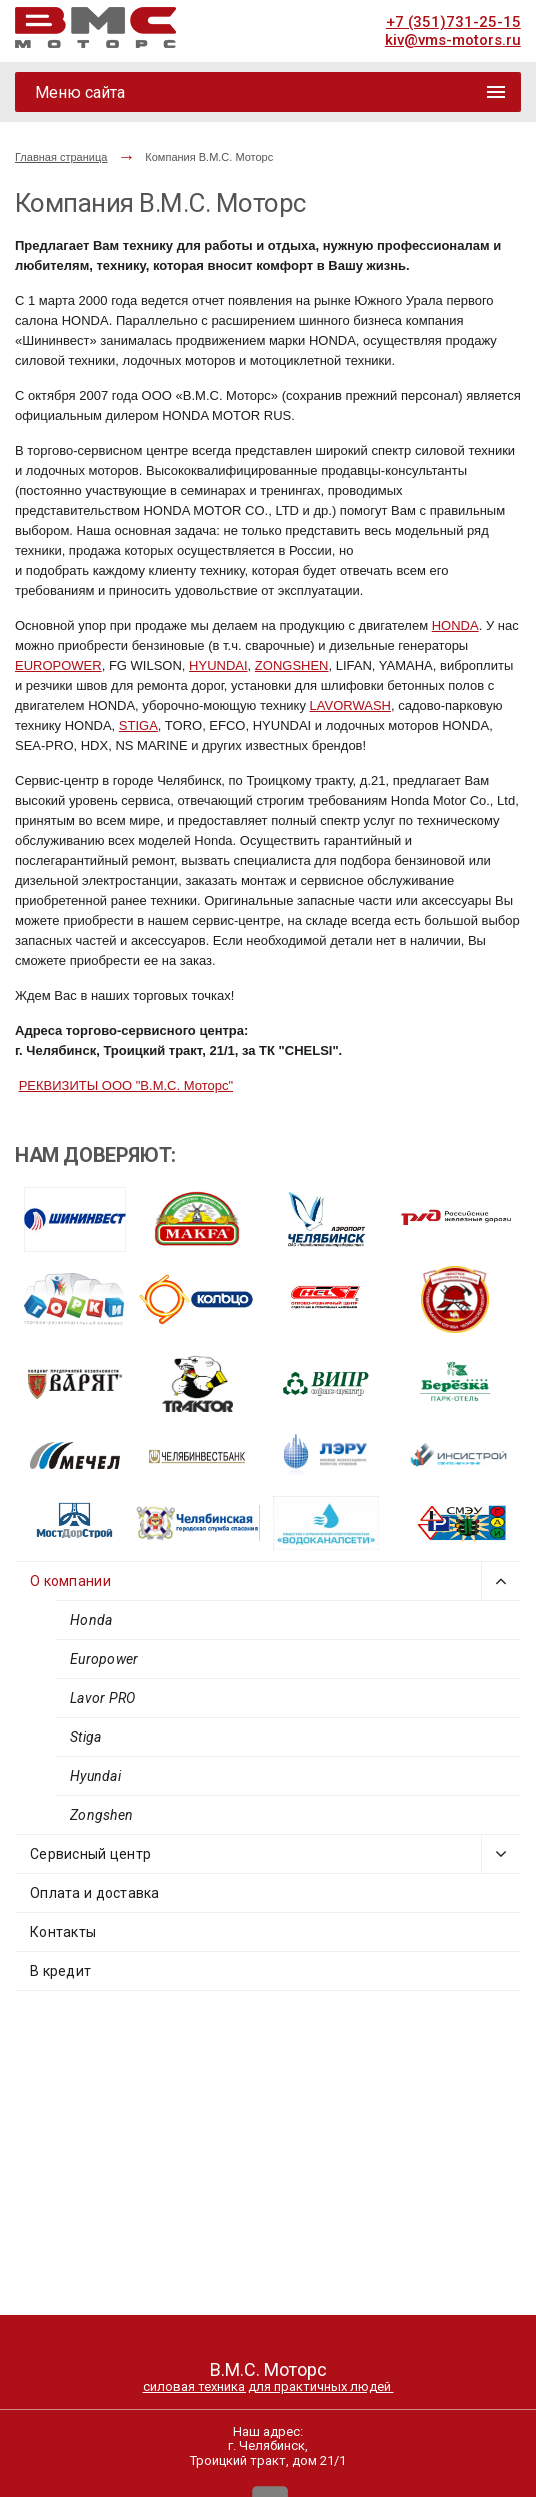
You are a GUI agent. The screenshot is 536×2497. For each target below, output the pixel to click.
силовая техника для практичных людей (268, 2386)
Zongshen (101, 1815)
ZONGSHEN (292, 665)
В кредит (60, 1971)
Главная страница (61, 157)
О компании (70, 1581)
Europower (104, 1659)
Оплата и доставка (95, 1893)
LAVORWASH (350, 705)
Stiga (85, 1737)
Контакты (63, 1932)
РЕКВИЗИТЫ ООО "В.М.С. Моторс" (126, 1085)
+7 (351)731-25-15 (453, 22)
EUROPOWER (58, 665)
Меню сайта (80, 92)
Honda (91, 1620)
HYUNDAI (218, 665)
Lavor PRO (103, 1698)
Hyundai (95, 1776)
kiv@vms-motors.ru (453, 40)
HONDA (455, 625)
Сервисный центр (90, 1854)
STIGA (138, 725)
